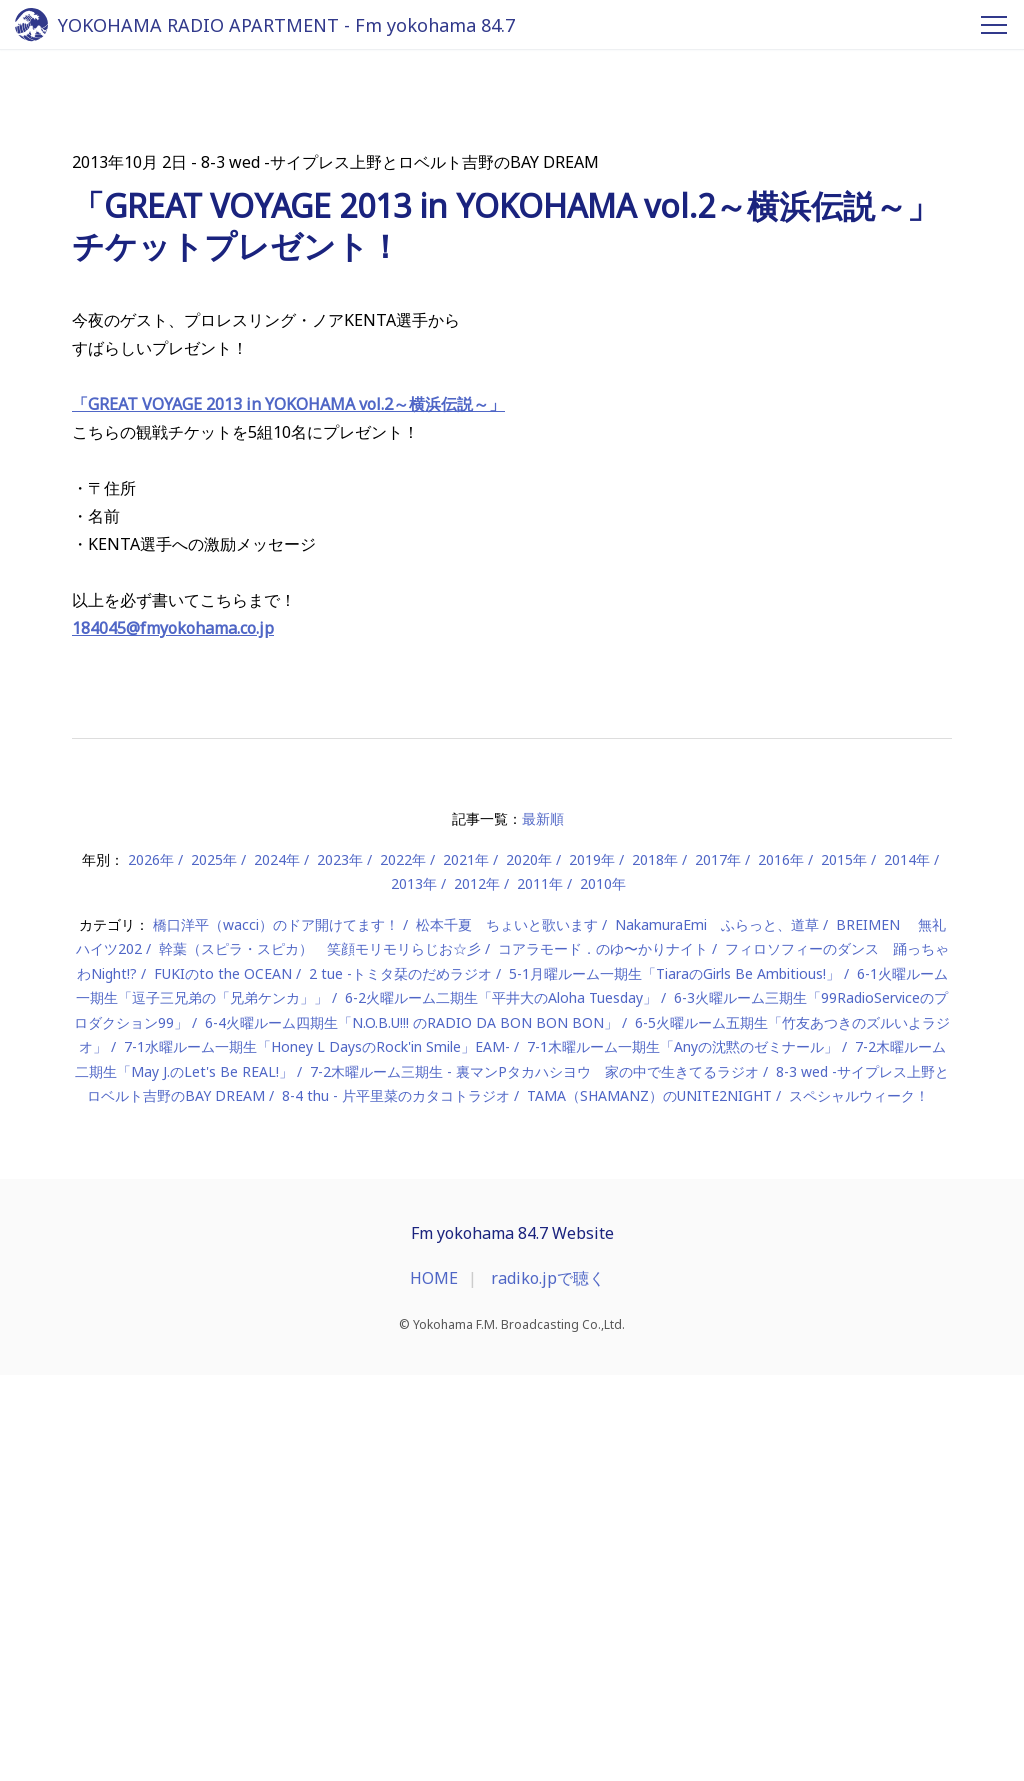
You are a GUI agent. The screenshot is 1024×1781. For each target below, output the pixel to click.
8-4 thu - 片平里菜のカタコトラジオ (396, 1502)
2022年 (403, 1265)
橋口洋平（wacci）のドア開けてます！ (276, 1330)
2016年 (781, 1265)
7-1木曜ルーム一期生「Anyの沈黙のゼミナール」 (682, 1453)
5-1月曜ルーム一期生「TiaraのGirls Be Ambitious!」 (674, 1379)
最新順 (543, 1225)
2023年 (340, 1265)
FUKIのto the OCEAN (223, 1379)
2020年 (529, 1265)
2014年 (907, 1265)
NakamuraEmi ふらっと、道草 (717, 1330)
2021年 (466, 1265)
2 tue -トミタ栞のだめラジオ (400, 1379)
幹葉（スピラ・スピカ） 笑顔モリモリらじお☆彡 (320, 1355)
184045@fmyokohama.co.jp (173, 1035)
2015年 (844, 1265)
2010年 (603, 1290)
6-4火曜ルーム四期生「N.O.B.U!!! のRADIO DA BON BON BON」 (411, 1428)
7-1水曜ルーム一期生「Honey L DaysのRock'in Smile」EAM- (317, 1453)
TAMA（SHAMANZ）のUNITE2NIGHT (649, 1502)
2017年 (718, 1265)
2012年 (477, 1290)
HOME (434, 1684)
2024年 (277, 1265)
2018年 (655, 1265)
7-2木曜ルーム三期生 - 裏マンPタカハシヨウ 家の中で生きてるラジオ (534, 1477)
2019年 (592, 1265)
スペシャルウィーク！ (859, 1502)
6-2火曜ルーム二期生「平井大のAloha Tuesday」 (501, 1404)
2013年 (414, 1290)
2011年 (540, 1290)
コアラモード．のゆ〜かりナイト (603, 1355)
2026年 (151, 1265)
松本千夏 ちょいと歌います (507, 1330)
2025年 (214, 1265)
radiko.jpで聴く (548, 1684)
